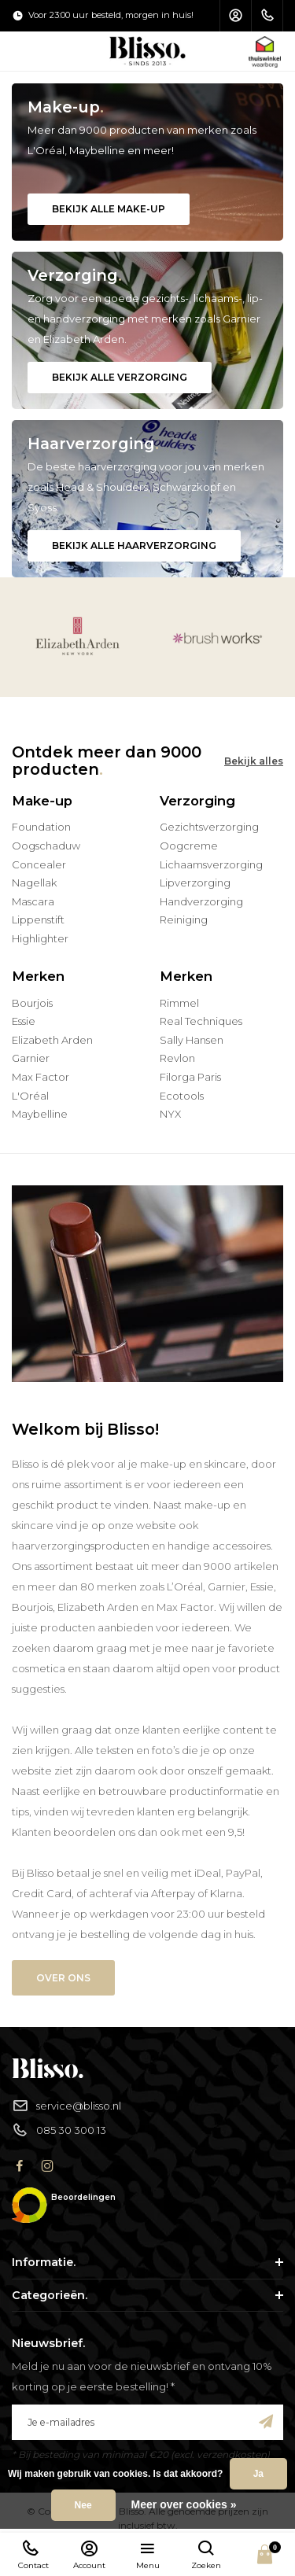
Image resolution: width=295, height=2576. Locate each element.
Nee (83, 2505)
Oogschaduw (46, 845)
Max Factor (40, 1077)
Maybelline (40, 1113)
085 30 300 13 (59, 2130)
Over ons (63, 1978)
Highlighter (40, 938)
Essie (23, 1021)
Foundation (41, 826)
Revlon (177, 1058)
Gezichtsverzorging (209, 826)
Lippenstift (38, 919)
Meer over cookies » (184, 2504)
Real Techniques (201, 1021)
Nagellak (34, 882)
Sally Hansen (191, 1040)
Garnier (31, 1058)
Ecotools (182, 1095)
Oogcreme (189, 845)
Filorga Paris (190, 1077)
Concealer (39, 864)
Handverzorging (201, 901)
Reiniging (184, 919)
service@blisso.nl (66, 2106)
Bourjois (32, 1003)
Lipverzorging (195, 882)
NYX (170, 1113)
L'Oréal (30, 1095)
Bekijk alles (253, 761)
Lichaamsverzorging (211, 864)
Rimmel (179, 1003)
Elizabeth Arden (52, 1040)
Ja (258, 2473)
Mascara (33, 901)
